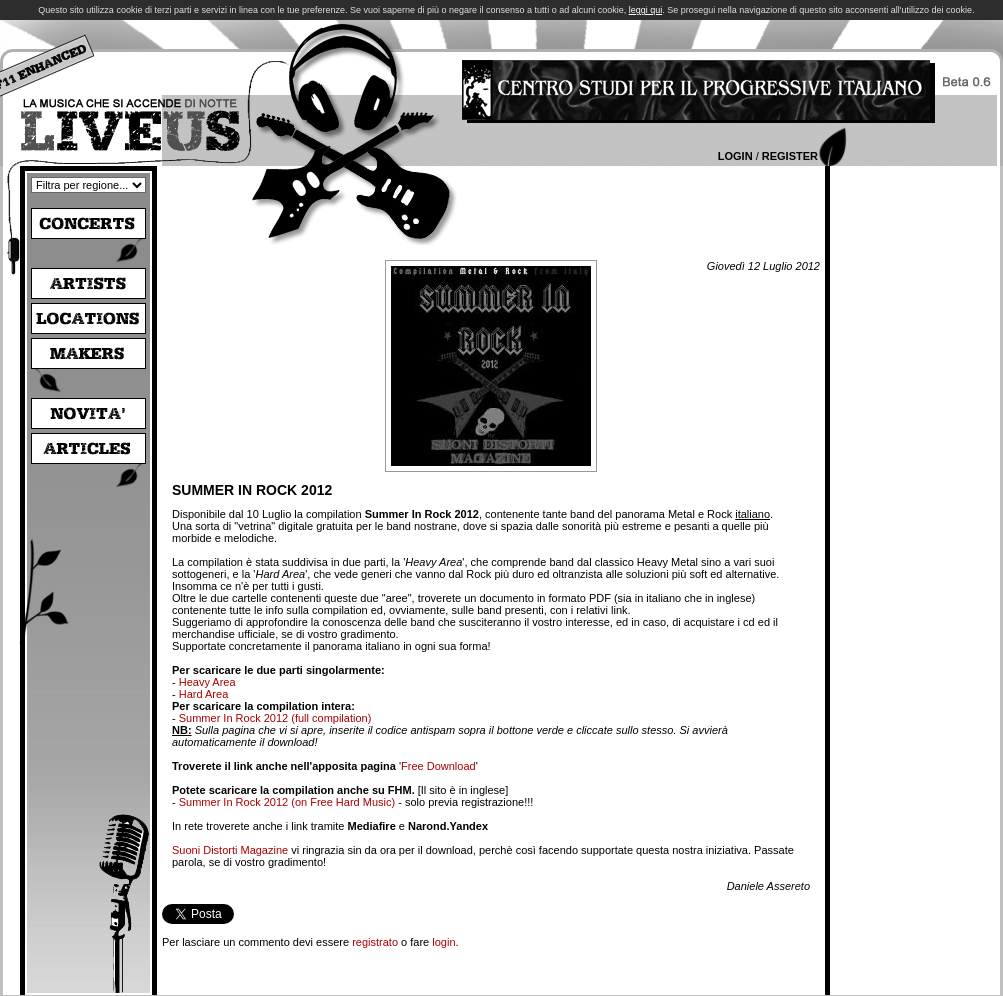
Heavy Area (207, 682)
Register (790, 156)
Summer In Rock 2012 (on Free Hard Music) (287, 802)
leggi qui (646, 10)
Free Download (438, 766)
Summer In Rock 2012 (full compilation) (275, 718)
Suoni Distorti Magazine (230, 850)
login (443, 942)
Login (735, 156)
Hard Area (204, 694)
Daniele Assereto (768, 886)
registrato (375, 942)
